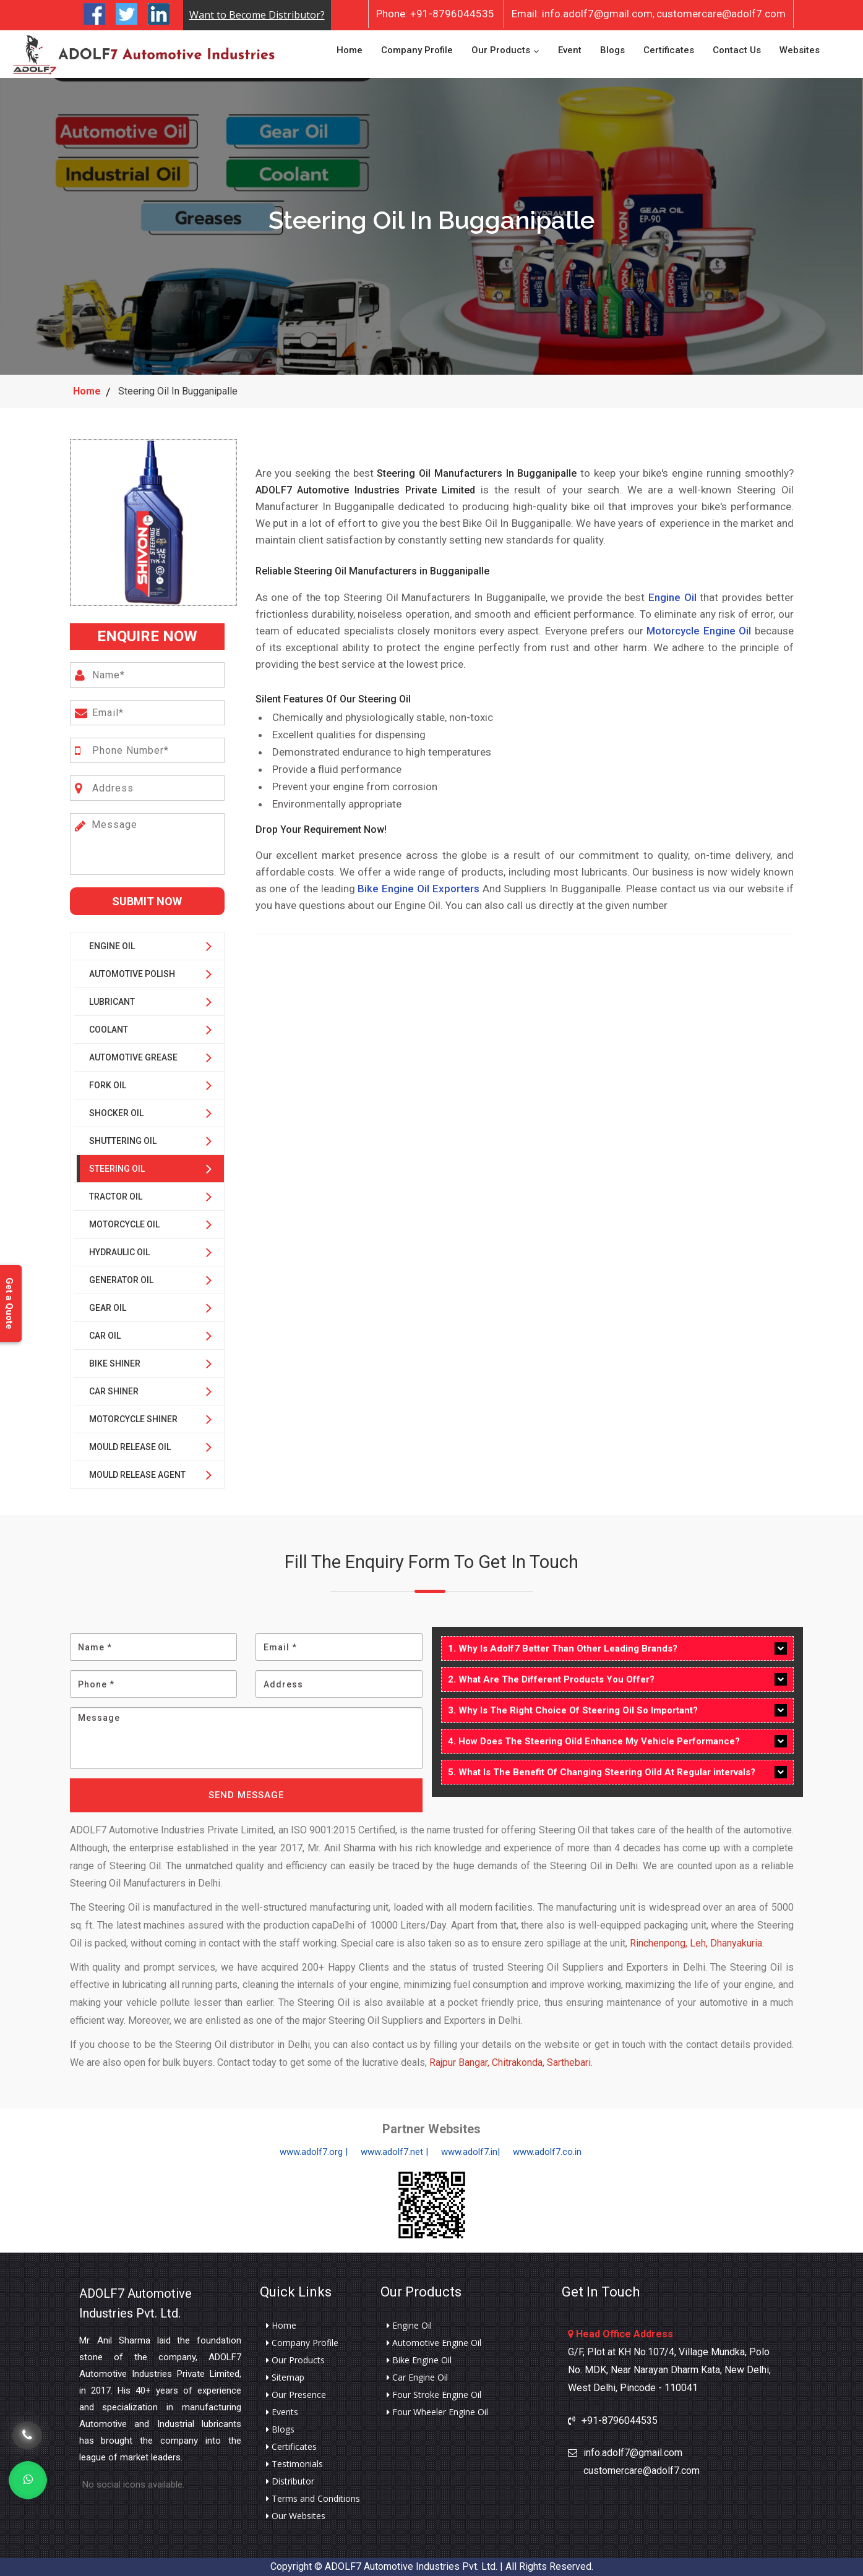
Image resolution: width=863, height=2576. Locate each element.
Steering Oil (117, 1169)
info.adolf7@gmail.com (582, 13)
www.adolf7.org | (314, 2151)
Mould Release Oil (130, 1447)
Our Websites (295, 2516)
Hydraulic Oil (119, 1252)
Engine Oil (112, 946)
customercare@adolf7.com (721, 13)
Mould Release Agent (137, 1475)
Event (570, 50)
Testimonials (294, 2464)
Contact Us (737, 50)
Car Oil (105, 1336)
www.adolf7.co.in (547, 2151)
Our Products (500, 50)
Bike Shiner (114, 1363)
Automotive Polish (132, 974)
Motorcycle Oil (124, 1224)
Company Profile (417, 50)
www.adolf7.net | (394, 2151)
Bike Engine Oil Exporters (418, 888)
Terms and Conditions (313, 2499)
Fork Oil (107, 1085)
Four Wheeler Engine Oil (437, 2412)
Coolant (108, 1029)
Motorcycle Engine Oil (698, 631)
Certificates (668, 50)
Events (282, 2412)
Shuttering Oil (123, 1141)
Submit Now (147, 901)
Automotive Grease (133, 1057)
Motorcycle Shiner (133, 1419)
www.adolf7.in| (470, 2151)
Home (350, 50)
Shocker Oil (116, 1113)
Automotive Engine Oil (434, 2343)
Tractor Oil (115, 1196)
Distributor (290, 2481)
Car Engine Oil (417, 2377)
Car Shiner (114, 1391)
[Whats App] (27, 2480)
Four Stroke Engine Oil (434, 2395)
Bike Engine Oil (419, 2360)
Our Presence (296, 2395)
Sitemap (285, 2377)
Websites (799, 50)
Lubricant (112, 1002)
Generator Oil (121, 1280)
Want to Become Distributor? (257, 15)
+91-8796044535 (435, 13)
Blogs (612, 50)
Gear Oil (107, 1308)
